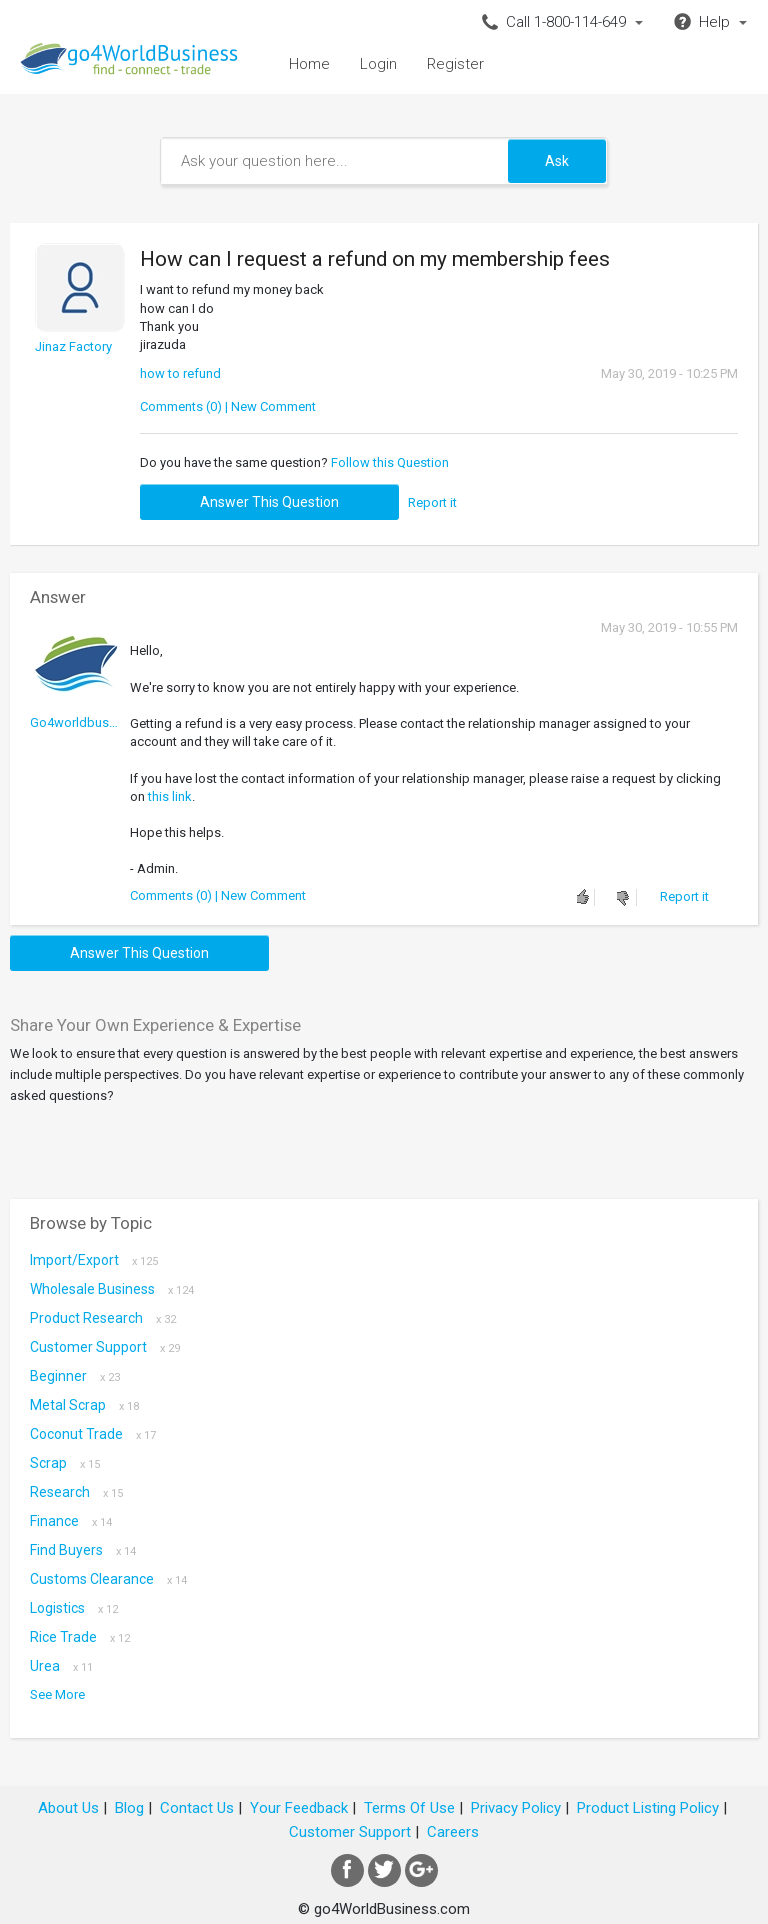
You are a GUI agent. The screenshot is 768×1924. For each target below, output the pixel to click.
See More (57, 1694)
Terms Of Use (409, 1808)
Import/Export (94, 1260)
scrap (65, 1463)
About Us (68, 1808)
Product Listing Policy (648, 1808)
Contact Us (197, 1808)
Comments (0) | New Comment (228, 406)
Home (309, 64)
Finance (71, 1521)
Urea (61, 1666)
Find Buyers (83, 1550)
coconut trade (93, 1434)
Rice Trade (80, 1637)
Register (455, 64)
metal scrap (84, 1405)
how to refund (180, 373)
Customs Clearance (108, 1579)
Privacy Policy (516, 1808)
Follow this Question (390, 462)
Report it (432, 502)
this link (170, 796)
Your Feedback (299, 1808)
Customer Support (105, 1347)
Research (76, 1492)
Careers (453, 1832)
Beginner (75, 1376)
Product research (103, 1318)
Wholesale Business (112, 1289)
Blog (129, 1808)
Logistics (74, 1608)
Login (378, 64)
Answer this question (269, 502)
